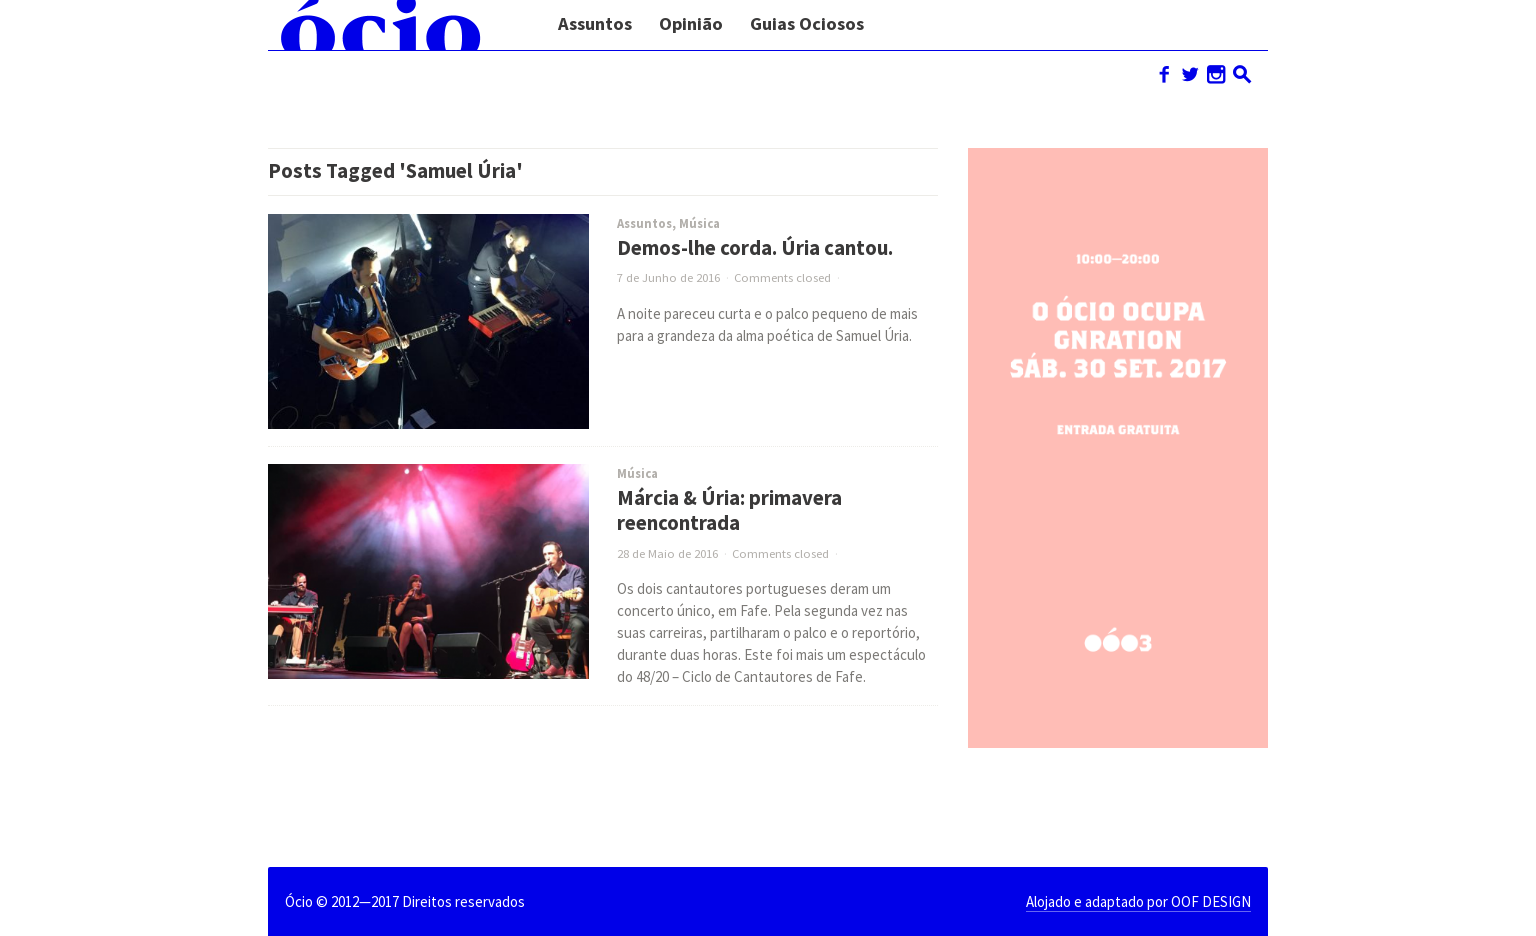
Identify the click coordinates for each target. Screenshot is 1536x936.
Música (699, 223)
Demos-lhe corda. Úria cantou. (755, 248)
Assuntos (644, 223)
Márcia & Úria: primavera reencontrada (729, 510)
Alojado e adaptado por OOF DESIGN (1138, 901)
